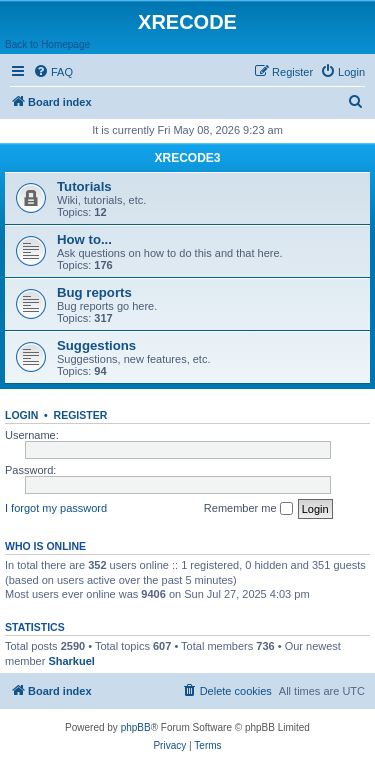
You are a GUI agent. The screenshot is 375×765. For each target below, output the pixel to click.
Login (21, 415)
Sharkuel (71, 661)
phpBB (136, 727)
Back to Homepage (47, 44)
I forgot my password (56, 508)
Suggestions (96, 345)
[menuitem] (53, 72)
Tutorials (84, 186)
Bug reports (94, 292)
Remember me (248, 509)
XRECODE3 (187, 158)
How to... (84, 239)
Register (81, 415)
